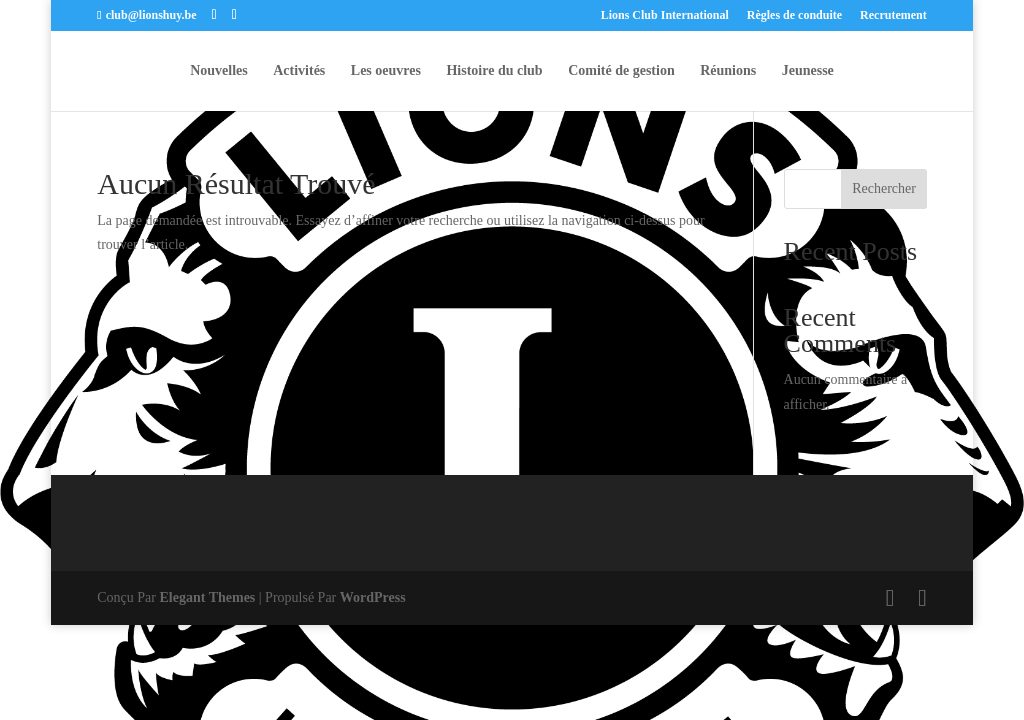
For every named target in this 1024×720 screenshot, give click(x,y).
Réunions (728, 71)
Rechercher (884, 188)
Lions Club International (665, 15)
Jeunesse (808, 71)
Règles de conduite (794, 15)
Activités (299, 71)
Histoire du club (494, 71)
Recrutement (893, 15)
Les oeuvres (386, 71)
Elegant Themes (208, 597)
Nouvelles (219, 71)
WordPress (373, 597)
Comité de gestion (621, 71)
